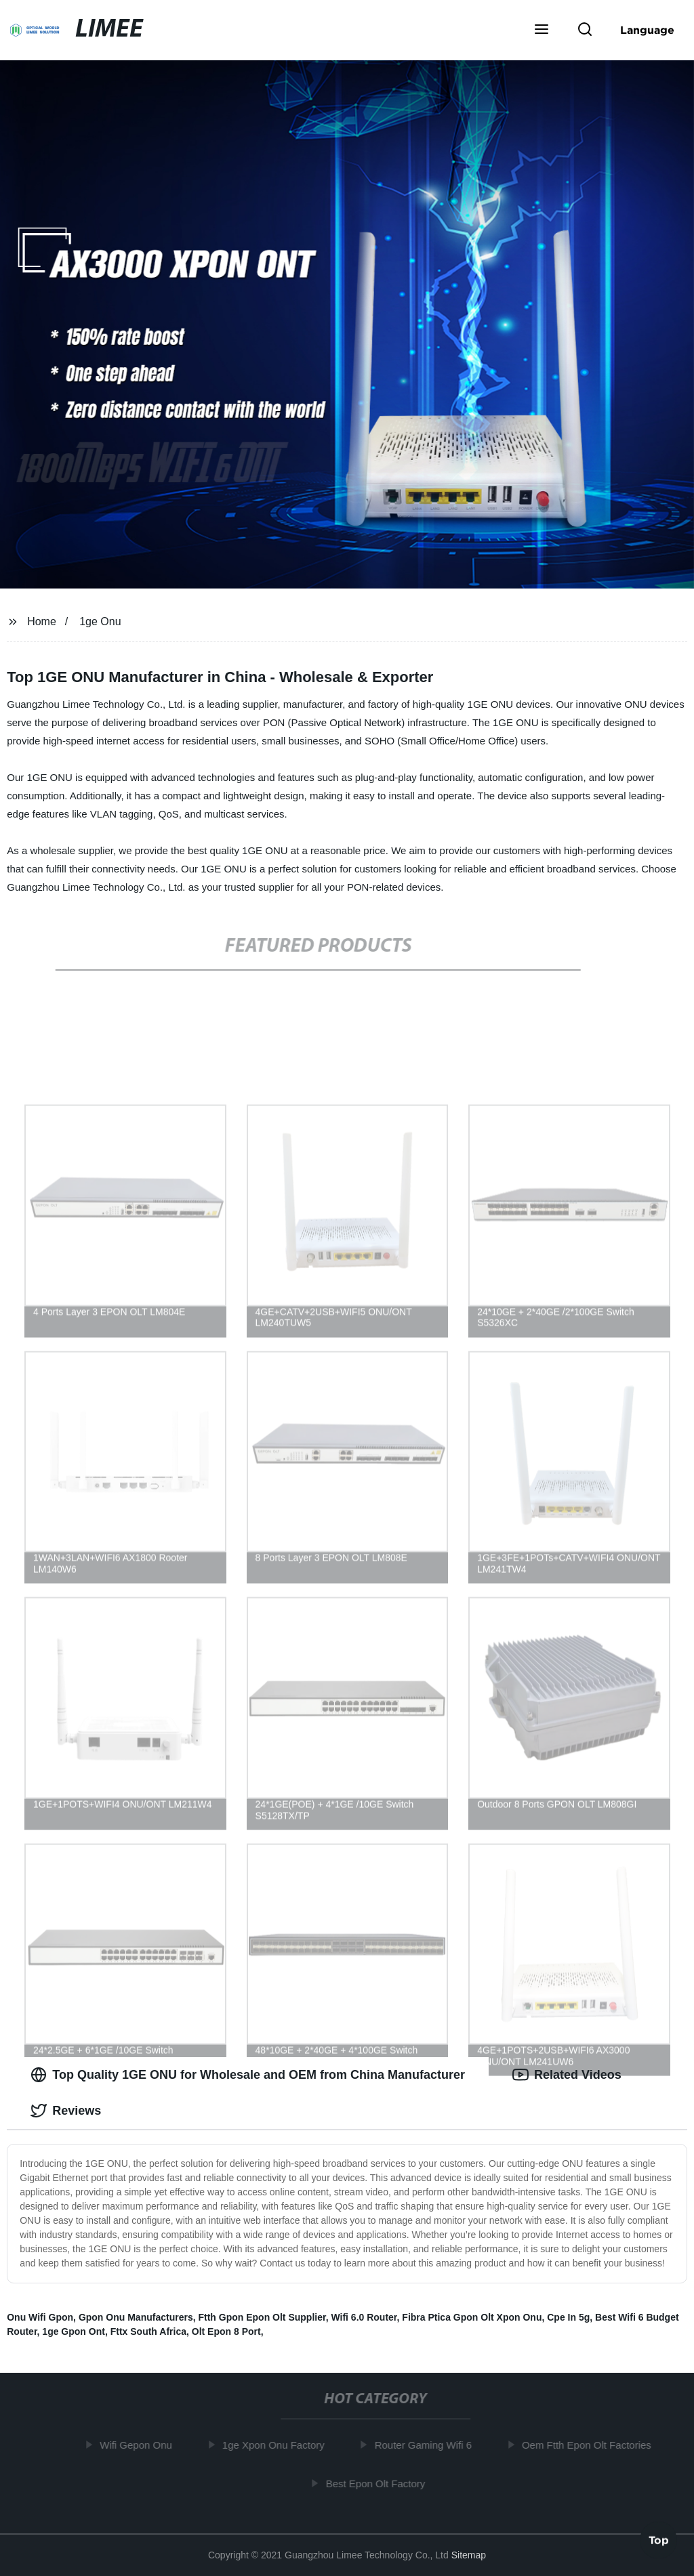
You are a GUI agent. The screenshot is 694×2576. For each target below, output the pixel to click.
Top (659, 2540)
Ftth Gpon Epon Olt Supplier (261, 2317)
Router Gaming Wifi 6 (425, 2445)
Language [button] (647, 30)
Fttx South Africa (148, 2331)
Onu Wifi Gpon (40, 2317)
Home (41, 621)
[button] (541, 30)
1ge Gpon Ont (73, 2331)
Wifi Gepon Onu (139, 2445)
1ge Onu (100, 621)
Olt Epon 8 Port (226, 2331)
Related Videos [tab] (566, 2075)
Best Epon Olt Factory (378, 2483)
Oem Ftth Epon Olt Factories (589, 2445)
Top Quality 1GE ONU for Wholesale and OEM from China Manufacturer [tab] (247, 2075)
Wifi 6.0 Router (363, 2317)
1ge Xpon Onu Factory (276, 2445)
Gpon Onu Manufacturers (136, 2317)
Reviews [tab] (65, 2111)
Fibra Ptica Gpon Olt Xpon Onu (472, 2317)
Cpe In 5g (568, 2317)
